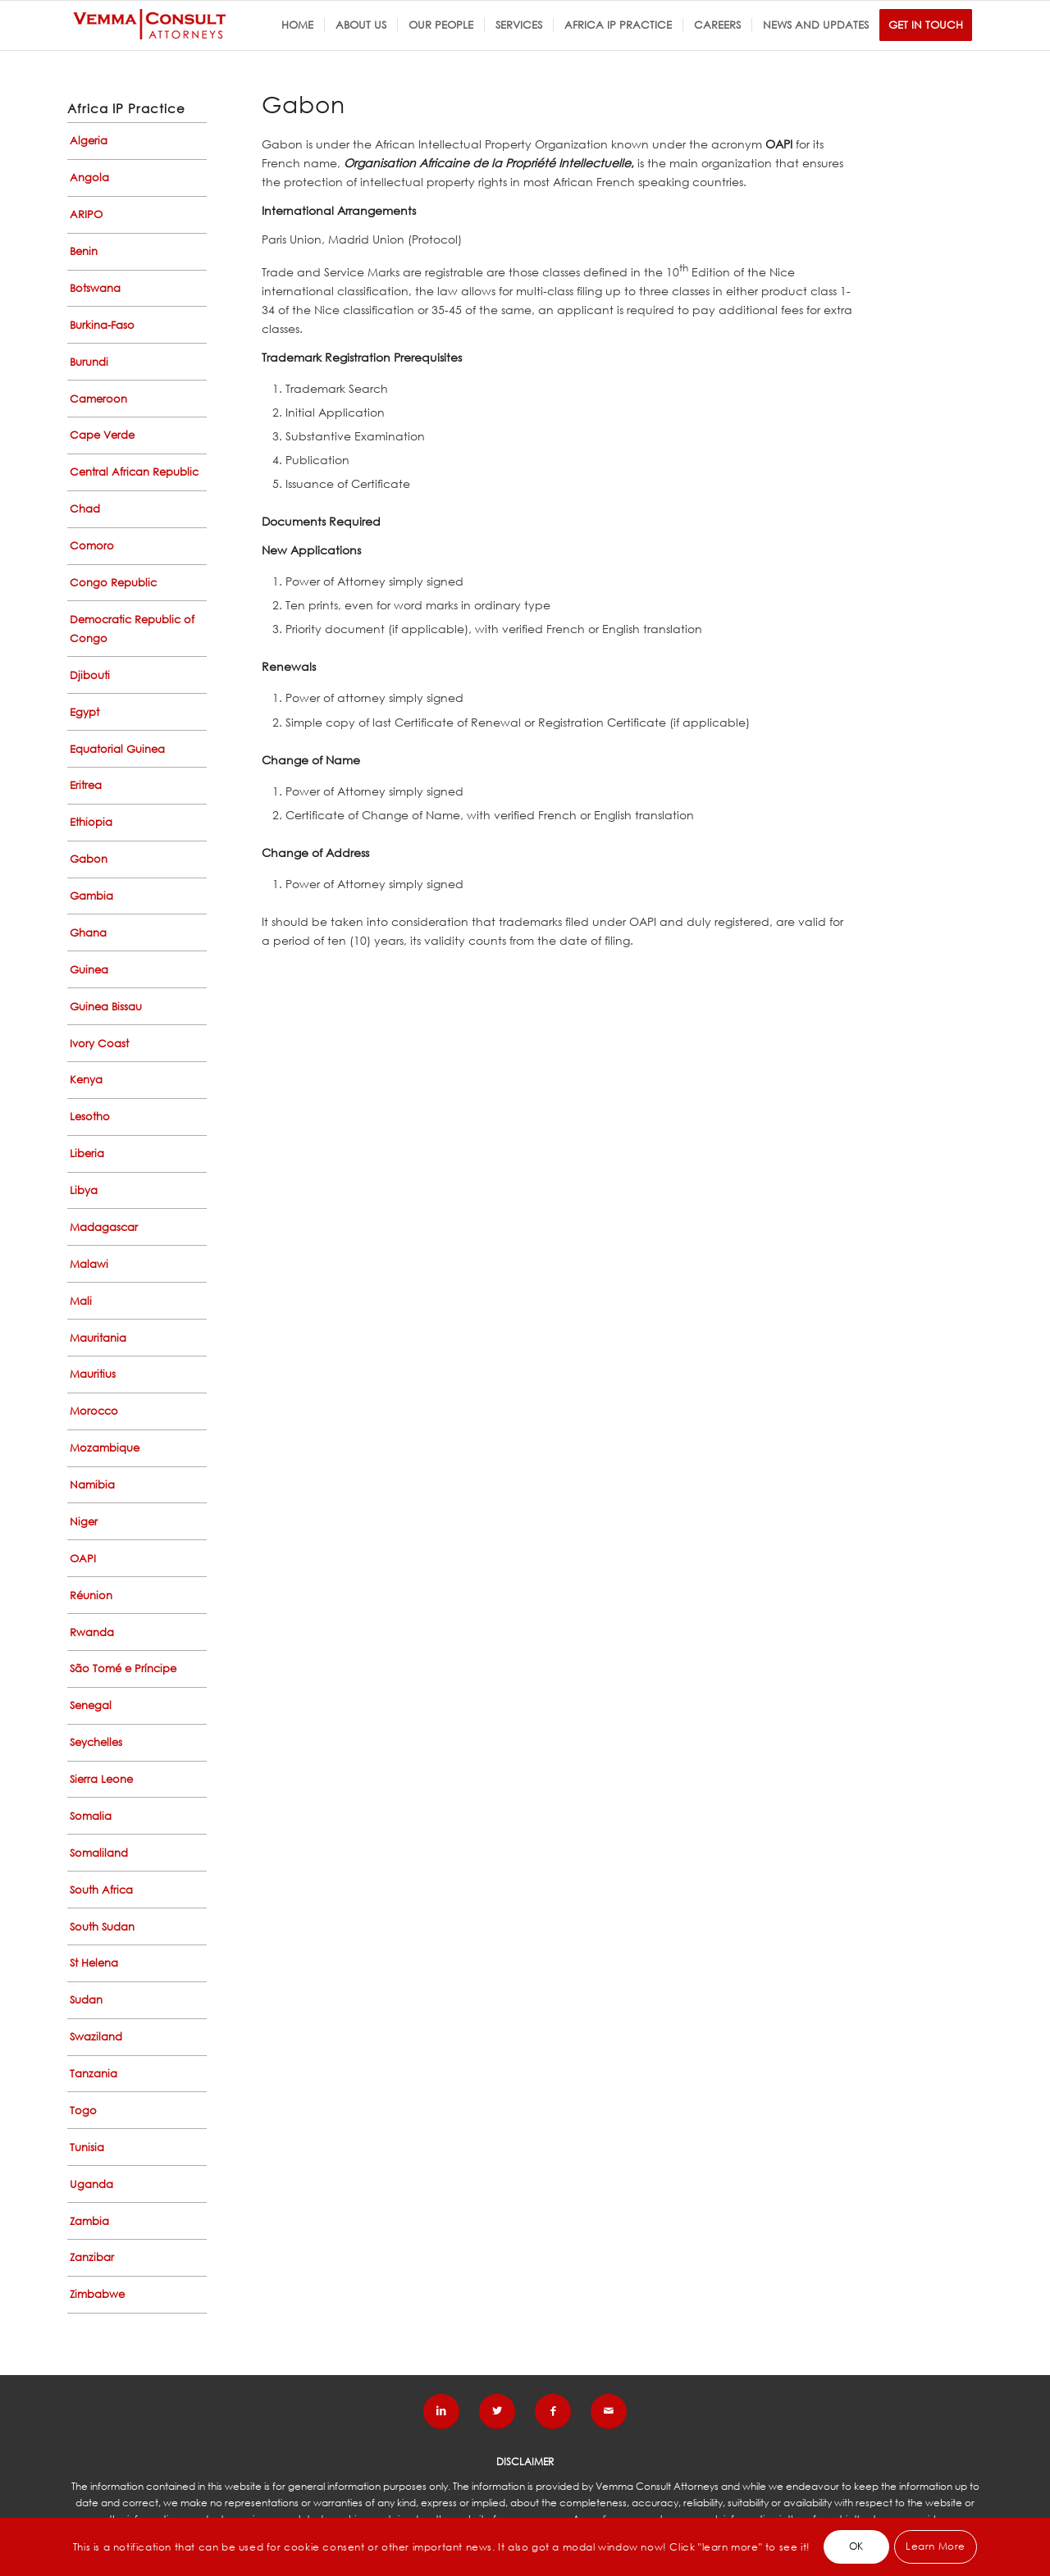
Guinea (89, 970)
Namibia (92, 1485)
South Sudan (102, 1927)
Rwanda (92, 1632)
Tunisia (87, 2147)
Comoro (92, 546)
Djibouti (90, 675)
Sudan (86, 2000)
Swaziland (96, 2037)
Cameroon (98, 399)
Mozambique (104, 1448)
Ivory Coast (99, 1044)
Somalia (91, 1816)
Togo (83, 2111)
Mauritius (93, 1374)
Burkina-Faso (102, 325)
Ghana (88, 933)
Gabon (88, 859)
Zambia (89, 2221)
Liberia (87, 1153)
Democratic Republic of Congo (132, 629)
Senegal (91, 1705)
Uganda (91, 2184)
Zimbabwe (97, 2294)
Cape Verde (102, 435)
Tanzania (93, 2074)
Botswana (95, 288)
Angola (89, 178)
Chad (85, 509)
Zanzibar (92, 2257)
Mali (81, 1301)
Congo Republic (113, 583)
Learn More (936, 2546)
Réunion (91, 1596)
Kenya (86, 1080)
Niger (84, 1522)
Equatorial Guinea (117, 749)
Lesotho (90, 1117)
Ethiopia (91, 822)
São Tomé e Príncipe (123, 1669)
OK (856, 2546)
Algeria (88, 141)
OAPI (83, 1559)
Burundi (89, 362)
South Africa (101, 1890)
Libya (84, 1190)
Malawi (89, 1264)
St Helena (94, 1963)
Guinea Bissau (106, 1007)
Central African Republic (134, 472)
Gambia (91, 896)
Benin (84, 251)
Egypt (84, 712)
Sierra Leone (101, 1779)
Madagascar (104, 1227)
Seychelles (96, 1742)
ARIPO (86, 214)
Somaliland (99, 1853)
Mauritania (98, 1338)
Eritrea (86, 785)
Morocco (94, 1411)
